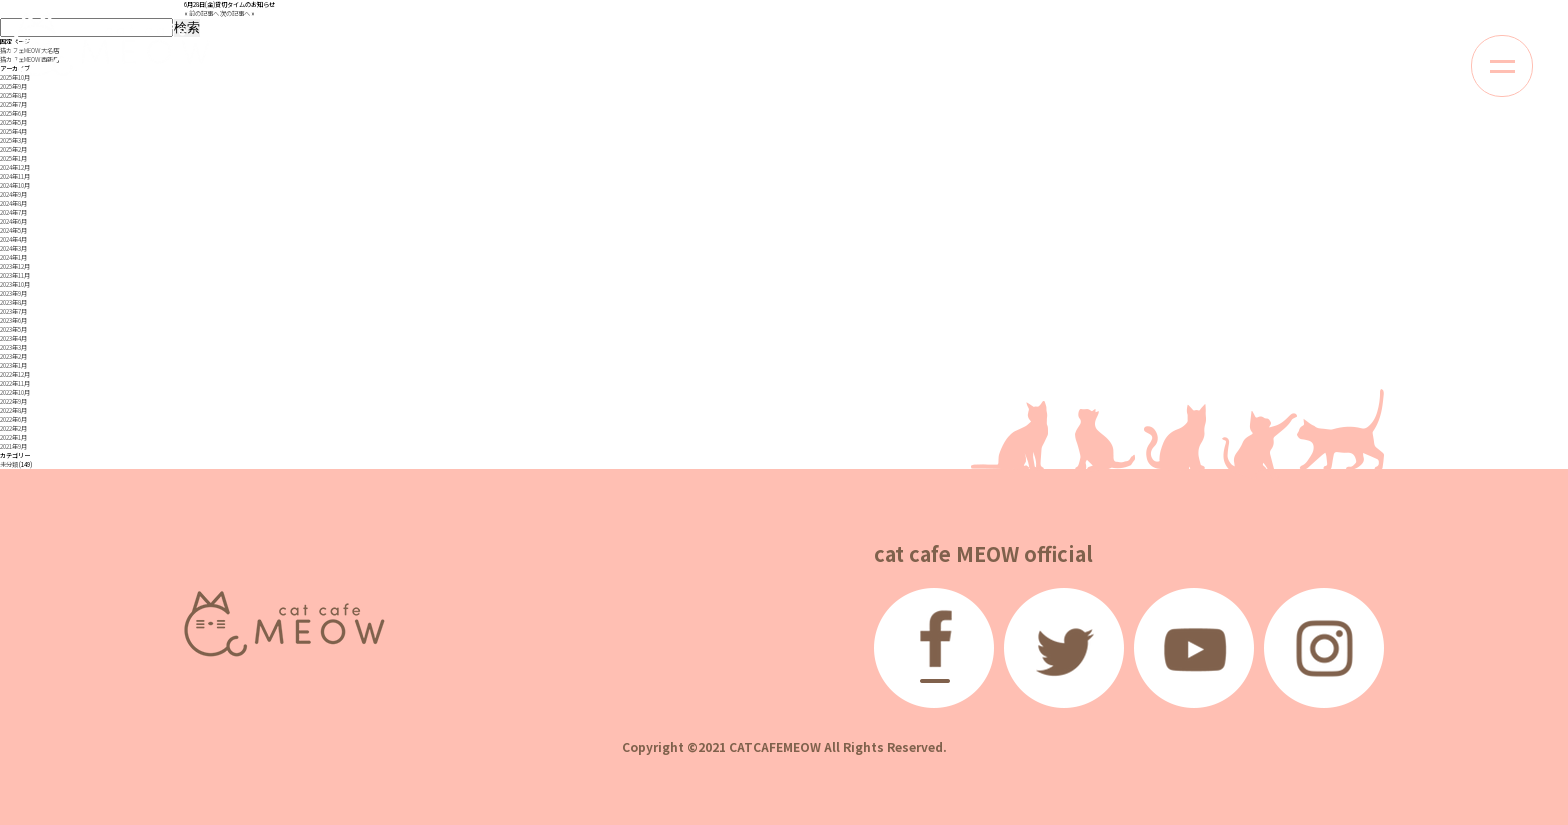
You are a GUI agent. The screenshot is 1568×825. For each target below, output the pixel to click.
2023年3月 (13, 347)
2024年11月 (15, 176)
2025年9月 (13, 86)
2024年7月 (13, 212)
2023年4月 (13, 338)
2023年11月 (15, 275)
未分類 (9, 464)
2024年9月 (13, 194)
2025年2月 (13, 149)
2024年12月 (15, 167)
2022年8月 (13, 410)
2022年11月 (15, 383)
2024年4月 (13, 239)
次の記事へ (235, 13)
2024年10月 (15, 185)
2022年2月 (13, 428)
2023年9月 (13, 293)
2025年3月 (13, 140)
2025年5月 (13, 122)
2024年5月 (13, 230)
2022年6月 (13, 419)
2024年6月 (13, 221)
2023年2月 (13, 356)
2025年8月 (13, 95)
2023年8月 (13, 302)
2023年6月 (13, 320)
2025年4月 (13, 131)
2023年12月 (15, 266)
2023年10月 (15, 284)
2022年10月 (15, 392)
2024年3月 (13, 248)
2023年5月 (13, 329)
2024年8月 (13, 203)
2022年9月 (13, 401)
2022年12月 (15, 374)
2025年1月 (13, 158)
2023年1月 (13, 365)
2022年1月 (13, 437)
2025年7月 (13, 104)
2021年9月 (13, 446)
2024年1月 (13, 257)
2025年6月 (13, 113)
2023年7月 (13, 311)
